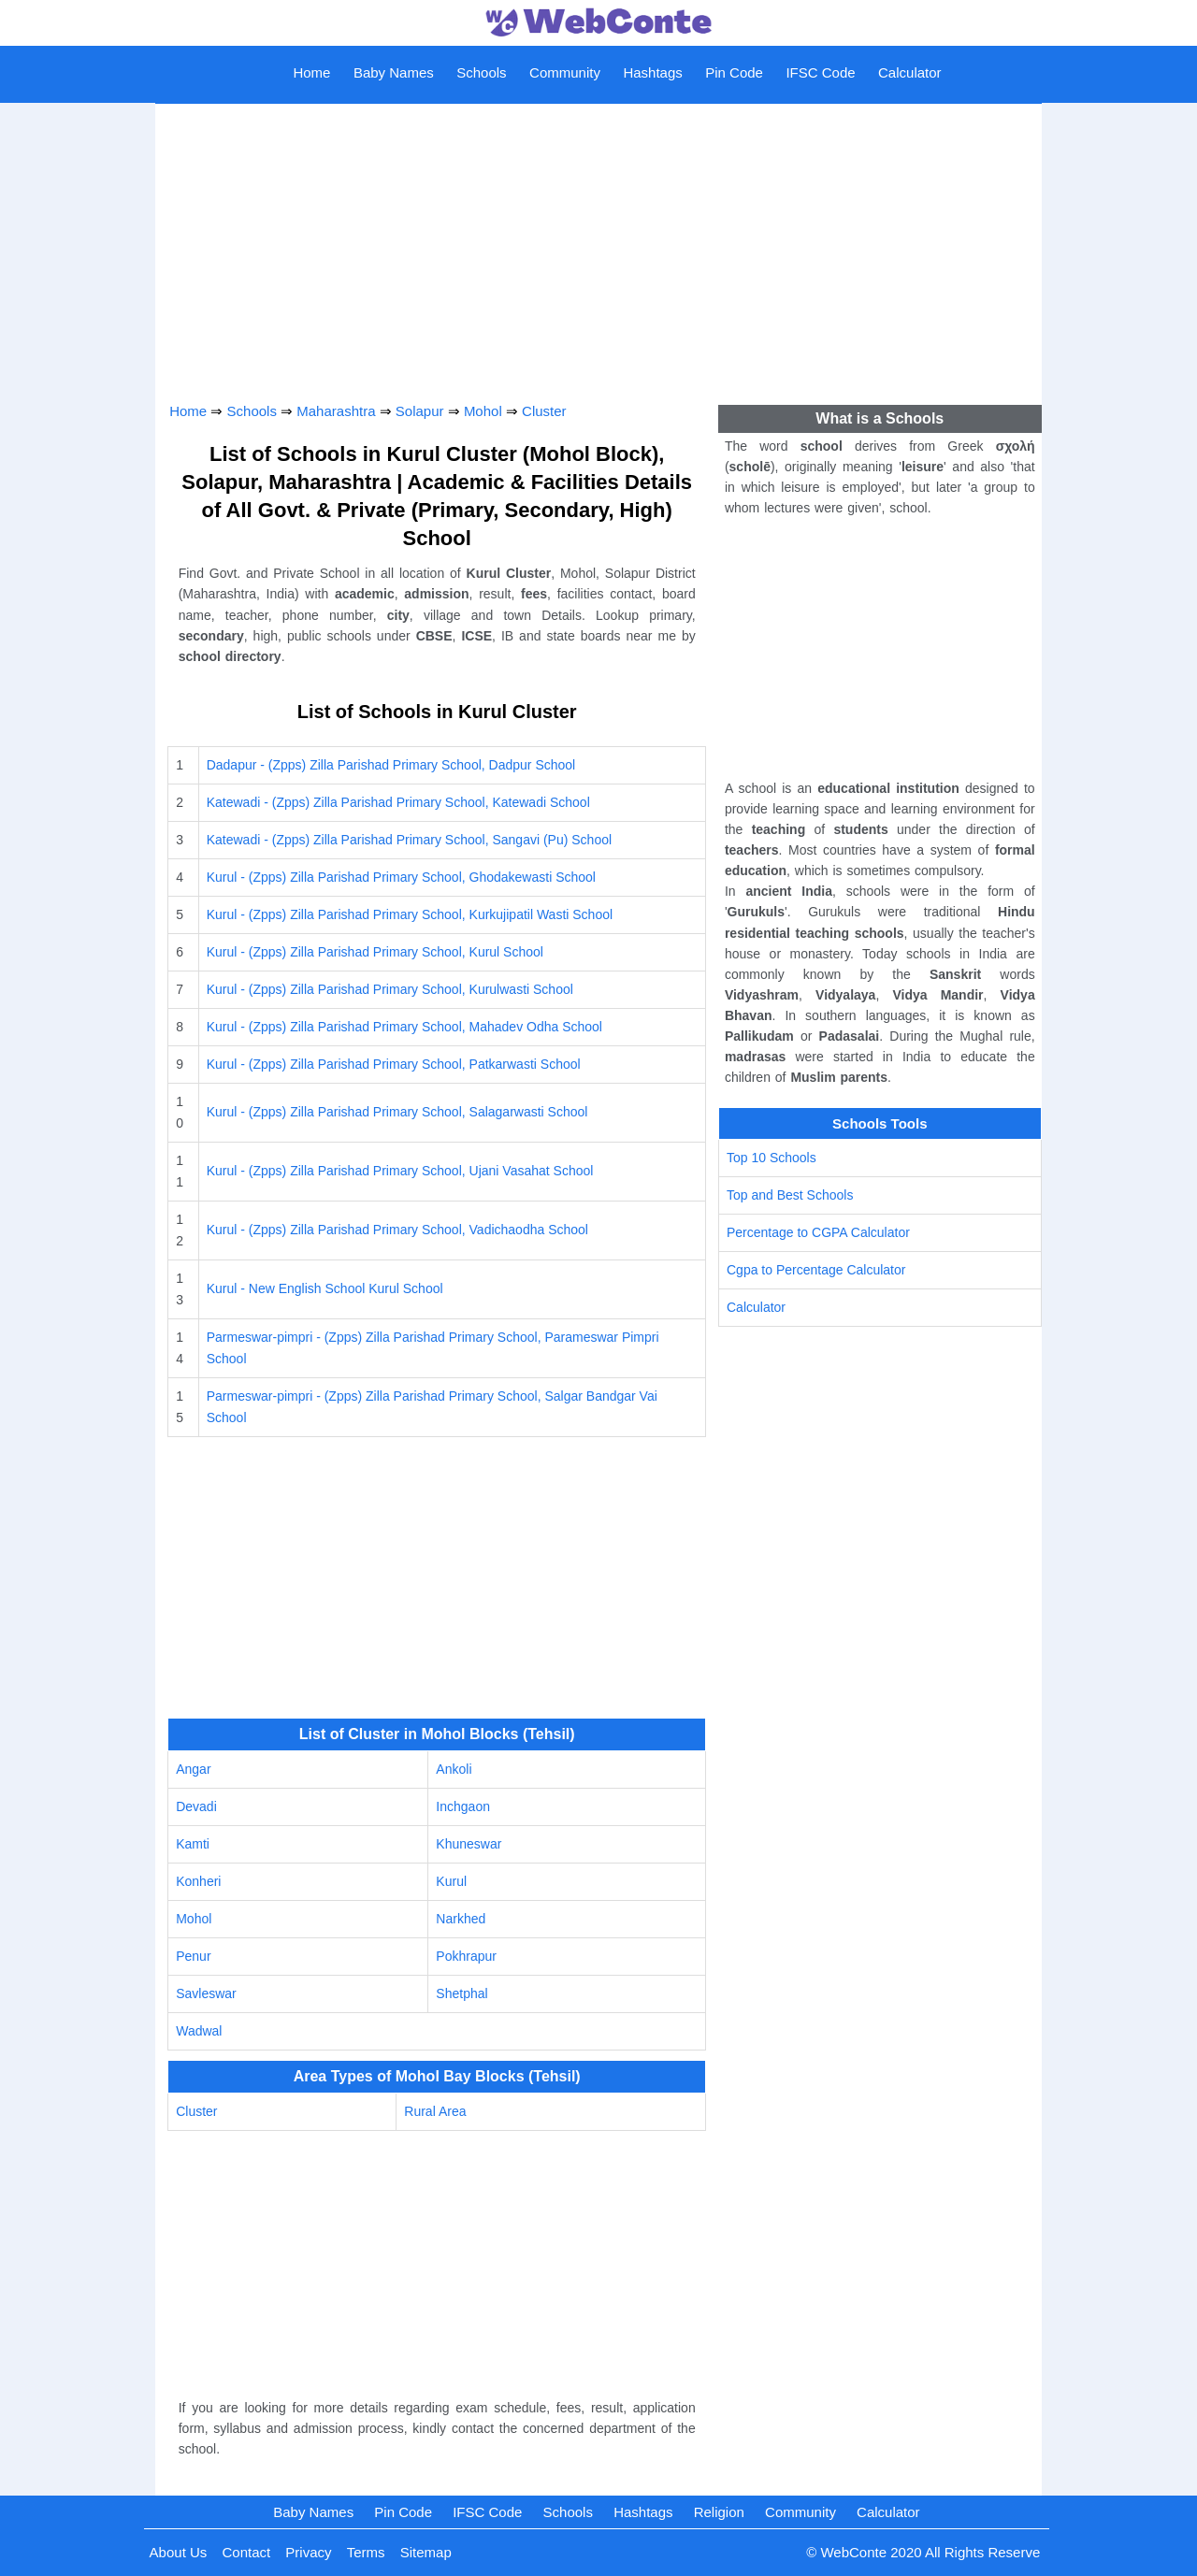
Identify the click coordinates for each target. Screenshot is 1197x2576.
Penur (193, 1956)
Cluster (544, 411)
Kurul (451, 1881)
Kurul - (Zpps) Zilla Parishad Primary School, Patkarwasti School (394, 1064)
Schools (481, 72)
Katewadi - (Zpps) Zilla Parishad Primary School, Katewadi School (398, 802)
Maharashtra (335, 411)
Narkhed (460, 1918)
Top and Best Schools (790, 1194)
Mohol (483, 411)
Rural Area (435, 2111)
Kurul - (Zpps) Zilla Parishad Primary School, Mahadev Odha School (404, 1026)
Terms (366, 2552)
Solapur (420, 411)
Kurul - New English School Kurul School (325, 1288)
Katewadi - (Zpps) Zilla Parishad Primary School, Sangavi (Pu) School (409, 839)
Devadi (196, 1806)
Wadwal (199, 2030)
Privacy (308, 2552)
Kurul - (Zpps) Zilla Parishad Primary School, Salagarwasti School (397, 1111)
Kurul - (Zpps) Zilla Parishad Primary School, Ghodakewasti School (401, 877)
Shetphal (461, 1993)
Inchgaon (463, 1806)
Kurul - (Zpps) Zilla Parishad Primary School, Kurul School (375, 951)
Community (564, 72)
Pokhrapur (466, 1956)
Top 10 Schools (771, 1157)
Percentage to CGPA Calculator (818, 1232)
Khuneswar (468, 1843)
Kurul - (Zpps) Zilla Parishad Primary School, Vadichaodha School (397, 1229)
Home (311, 72)
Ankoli (453, 1769)
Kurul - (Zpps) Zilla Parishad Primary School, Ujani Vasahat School (400, 1170)
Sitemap (426, 2552)
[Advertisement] (598, 247)
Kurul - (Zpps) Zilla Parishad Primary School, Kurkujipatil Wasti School (410, 914)
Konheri (198, 1881)
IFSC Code (820, 72)
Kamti (192, 1843)
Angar (193, 1769)
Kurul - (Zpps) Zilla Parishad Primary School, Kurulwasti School (390, 989)
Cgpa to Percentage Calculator (816, 1269)
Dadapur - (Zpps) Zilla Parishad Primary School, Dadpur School (391, 764)
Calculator (910, 72)
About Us (179, 2552)
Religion (719, 2512)
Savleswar (206, 1993)
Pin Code (734, 72)
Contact (246, 2552)
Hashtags (652, 72)
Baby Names (393, 72)
